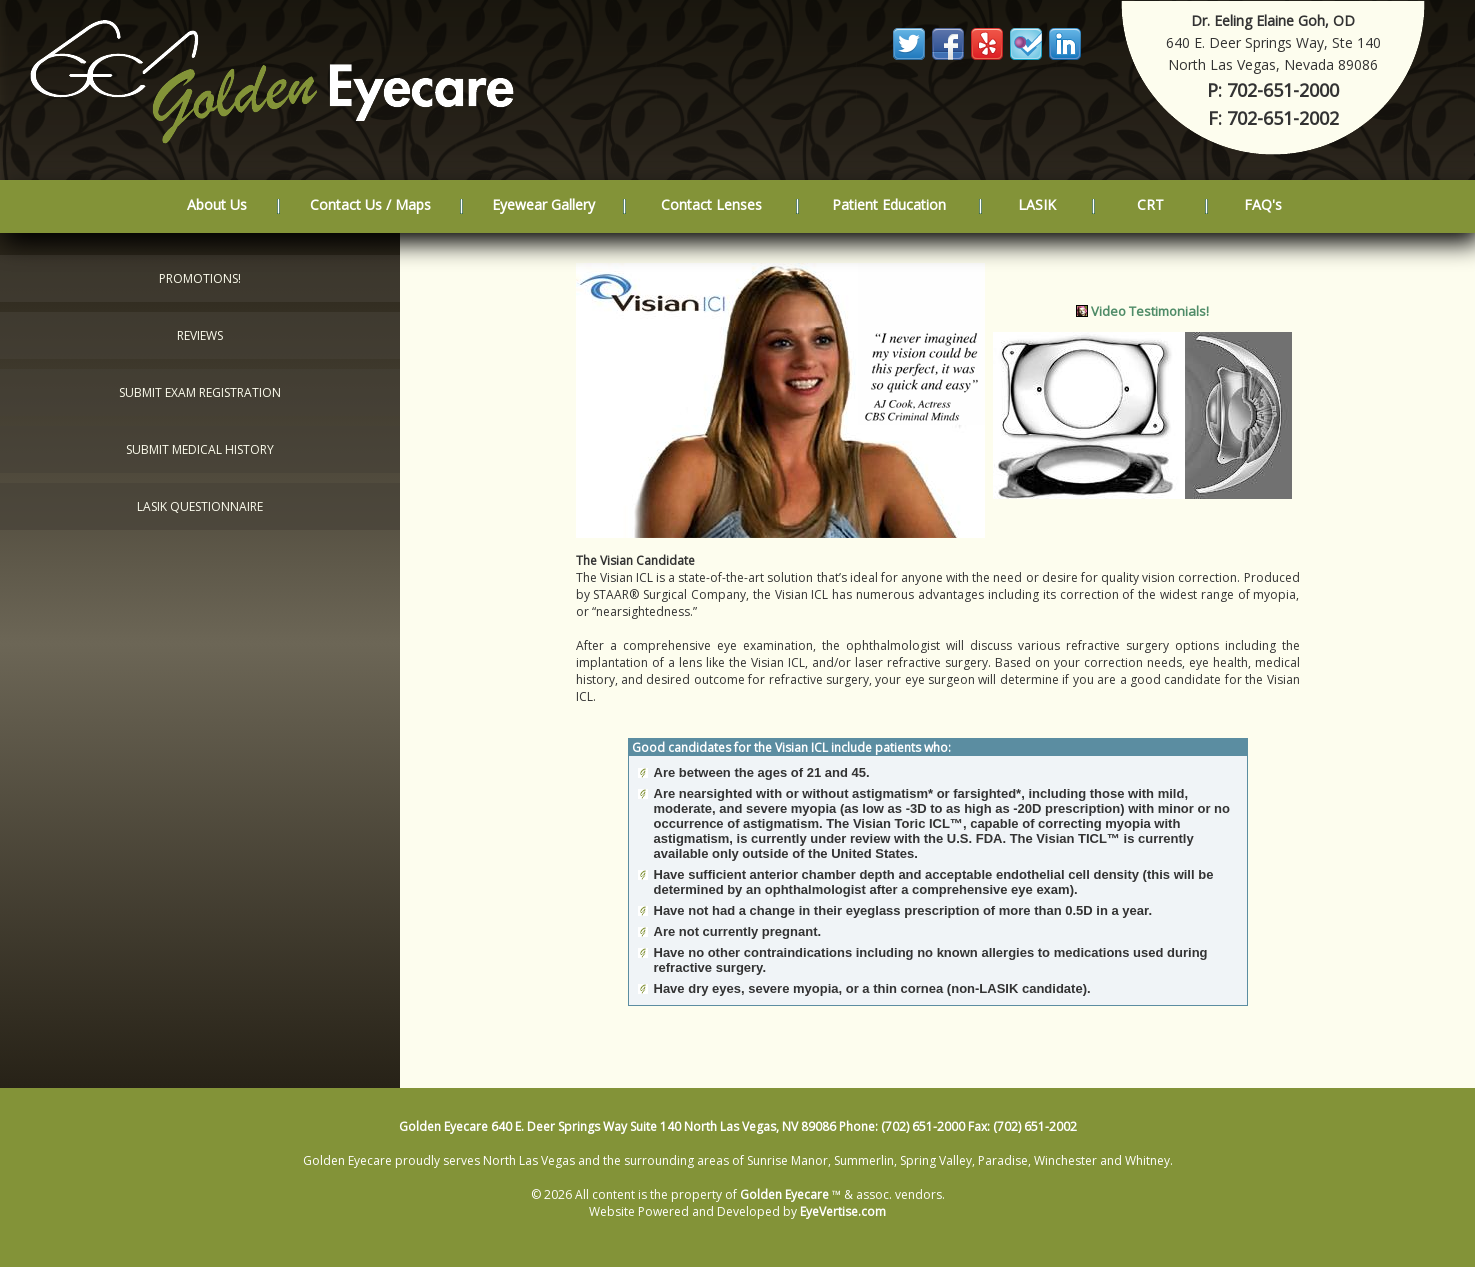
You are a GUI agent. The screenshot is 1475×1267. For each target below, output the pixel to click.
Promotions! (200, 278)
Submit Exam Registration (200, 392)
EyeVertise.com (843, 1211)
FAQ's (1263, 204)
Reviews (200, 335)
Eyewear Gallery (543, 204)
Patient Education (889, 204)
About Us (217, 204)
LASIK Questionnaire (200, 506)
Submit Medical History (200, 449)
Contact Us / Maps (370, 204)
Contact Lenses (711, 204)
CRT (1150, 204)
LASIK (1037, 204)
